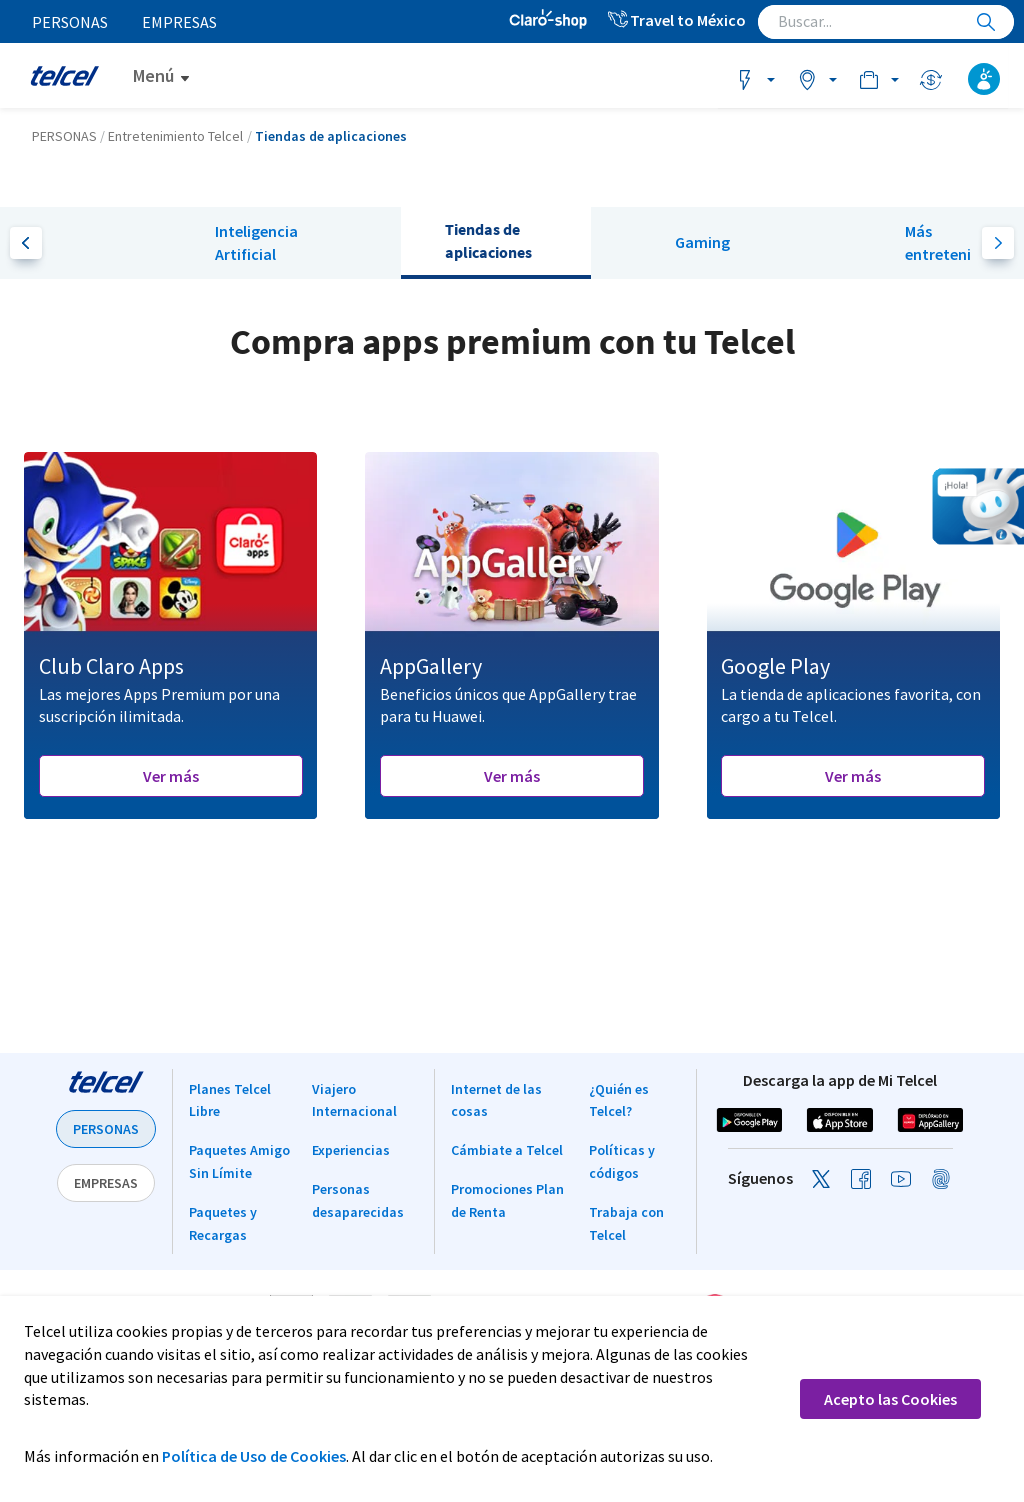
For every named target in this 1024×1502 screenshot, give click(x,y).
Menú (153, 75)
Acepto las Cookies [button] (890, 1399)
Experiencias (351, 1150)
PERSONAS (106, 1129)
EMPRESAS (106, 1183)
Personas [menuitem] (71, 22)
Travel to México (676, 20)
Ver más (171, 776)
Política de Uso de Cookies (254, 1456)
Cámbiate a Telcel (507, 1150)
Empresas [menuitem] (181, 22)
